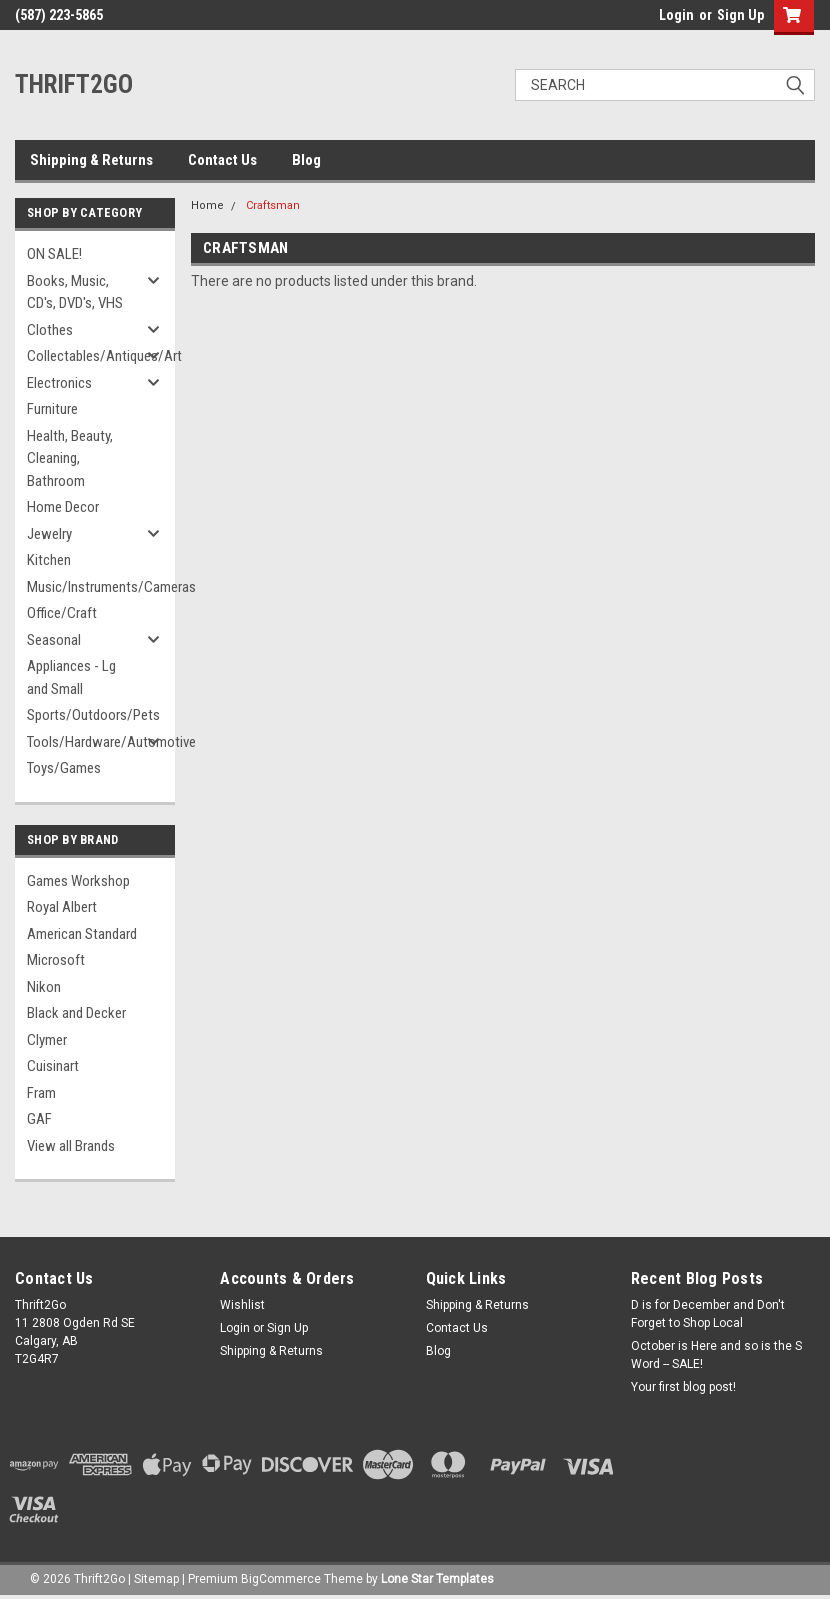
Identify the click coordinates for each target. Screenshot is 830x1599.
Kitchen (49, 560)
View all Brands (71, 1146)
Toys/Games (64, 768)
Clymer (47, 1040)
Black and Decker (76, 1013)
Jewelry (49, 534)
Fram (41, 1093)
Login (676, 15)
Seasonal (54, 640)
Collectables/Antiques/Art (89, 356)
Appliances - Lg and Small (71, 677)
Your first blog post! (683, 1387)
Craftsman (273, 205)
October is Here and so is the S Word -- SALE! (716, 1355)
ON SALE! (54, 254)
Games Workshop (78, 881)
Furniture (52, 409)
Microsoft (56, 960)
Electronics (59, 383)
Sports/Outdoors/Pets (89, 715)
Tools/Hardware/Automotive (89, 742)
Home (207, 205)
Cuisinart (53, 1066)
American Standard (82, 934)
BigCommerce (281, 1579)
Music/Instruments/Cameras (89, 587)
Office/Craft (62, 613)
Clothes (50, 330)
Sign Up (740, 15)
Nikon (44, 987)
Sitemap (156, 1579)
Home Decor (63, 507)
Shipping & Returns (91, 160)
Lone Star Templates (437, 1579)
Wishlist (242, 1305)
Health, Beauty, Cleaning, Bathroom (70, 458)
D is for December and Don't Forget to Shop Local (708, 1314)
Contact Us (222, 160)
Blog (306, 160)
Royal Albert (62, 907)
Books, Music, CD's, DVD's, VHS (75, 292)
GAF (39, 1119)
